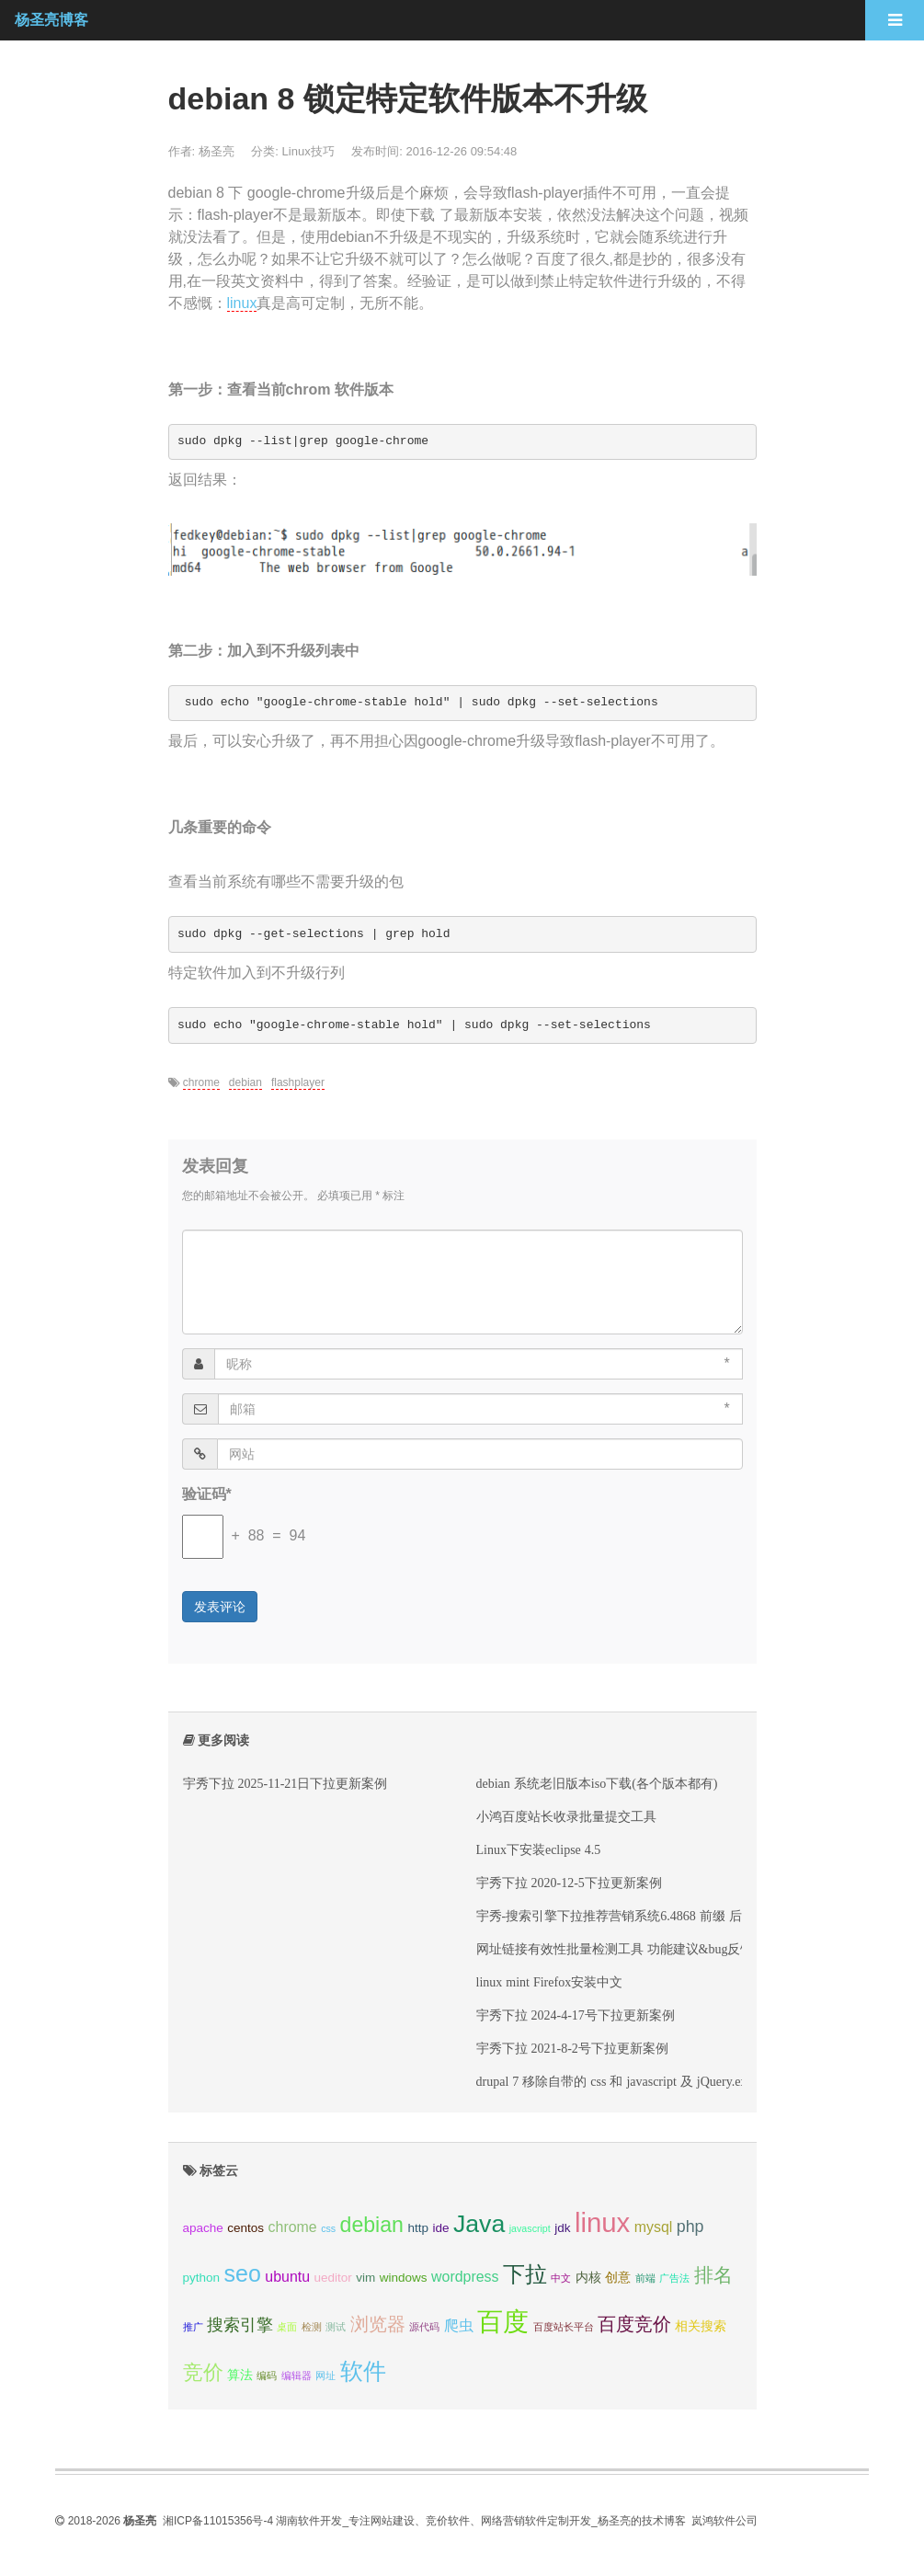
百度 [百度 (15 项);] (503, 2321)
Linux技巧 (308, 151)
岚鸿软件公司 (724, 2520)
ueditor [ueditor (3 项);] (333, 2277)
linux (242, 303)
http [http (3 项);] (417, 2228)
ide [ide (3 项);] (440, 2228)
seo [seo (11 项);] (242, 2273)
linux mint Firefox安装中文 (549, 1981)
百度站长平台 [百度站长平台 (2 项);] (563, 2326)
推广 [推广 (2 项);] (193, 2326)
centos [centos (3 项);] (245, 2228)
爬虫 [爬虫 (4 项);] (458, 2325)
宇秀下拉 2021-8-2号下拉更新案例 (572, 2048)
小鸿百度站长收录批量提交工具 (566, 1816)
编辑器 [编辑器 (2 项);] (296, 2375)
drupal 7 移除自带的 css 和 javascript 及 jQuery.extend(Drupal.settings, (665, 2081)
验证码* (207, 1494)
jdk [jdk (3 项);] (562, 2228)
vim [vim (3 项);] (365, 2277)
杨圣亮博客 (51, 20)
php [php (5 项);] (690, 2226)
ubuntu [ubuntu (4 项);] (287, 2276)
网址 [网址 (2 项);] (325, 2375)
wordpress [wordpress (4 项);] (464, 2276)
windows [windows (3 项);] (404, 2277)
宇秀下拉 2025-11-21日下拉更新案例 (285, 1783)
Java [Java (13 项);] (479, 2224)
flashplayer (298, 1082)
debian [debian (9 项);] (372, 2225)
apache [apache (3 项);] (203, 2228)
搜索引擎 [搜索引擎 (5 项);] (240, 2325)
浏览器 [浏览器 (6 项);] (377, 2324)
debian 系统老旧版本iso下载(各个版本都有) (597, 1783)
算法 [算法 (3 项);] (240, 2375)
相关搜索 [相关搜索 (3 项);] (700, 2326)
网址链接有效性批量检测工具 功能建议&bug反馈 (615, 1948)
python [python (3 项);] (202, 2277)
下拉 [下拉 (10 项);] (525, 2273)
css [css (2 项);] (328, 2228)
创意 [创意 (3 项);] (618, 2277)
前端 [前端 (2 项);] (645, 2278)
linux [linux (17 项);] (602, 2222)
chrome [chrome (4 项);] (292, 2227)
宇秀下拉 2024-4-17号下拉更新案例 (575, 2015)
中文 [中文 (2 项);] (561, 2278)
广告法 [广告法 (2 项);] (674, 2278)
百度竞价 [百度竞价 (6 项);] (634, 2324)
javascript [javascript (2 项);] (530, 2228)
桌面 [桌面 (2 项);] (287, 2326)
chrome (201, 1082)
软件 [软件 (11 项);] (363, 2371)
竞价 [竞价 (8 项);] (203, 2372)
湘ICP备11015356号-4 (218, 2520)
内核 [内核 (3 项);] (588, 2277)
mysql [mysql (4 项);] (653, 2227)
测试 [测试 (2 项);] (335, 2326)
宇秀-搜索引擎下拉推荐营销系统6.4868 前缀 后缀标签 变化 (643, 1915)
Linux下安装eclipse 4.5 (538, 1849)
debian (245, 1082)
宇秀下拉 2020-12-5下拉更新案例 (569, 1882)
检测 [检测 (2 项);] (312, 2326)
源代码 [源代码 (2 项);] (424, 2326)
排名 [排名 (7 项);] (713, 2274)
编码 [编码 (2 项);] (267, 2375)
